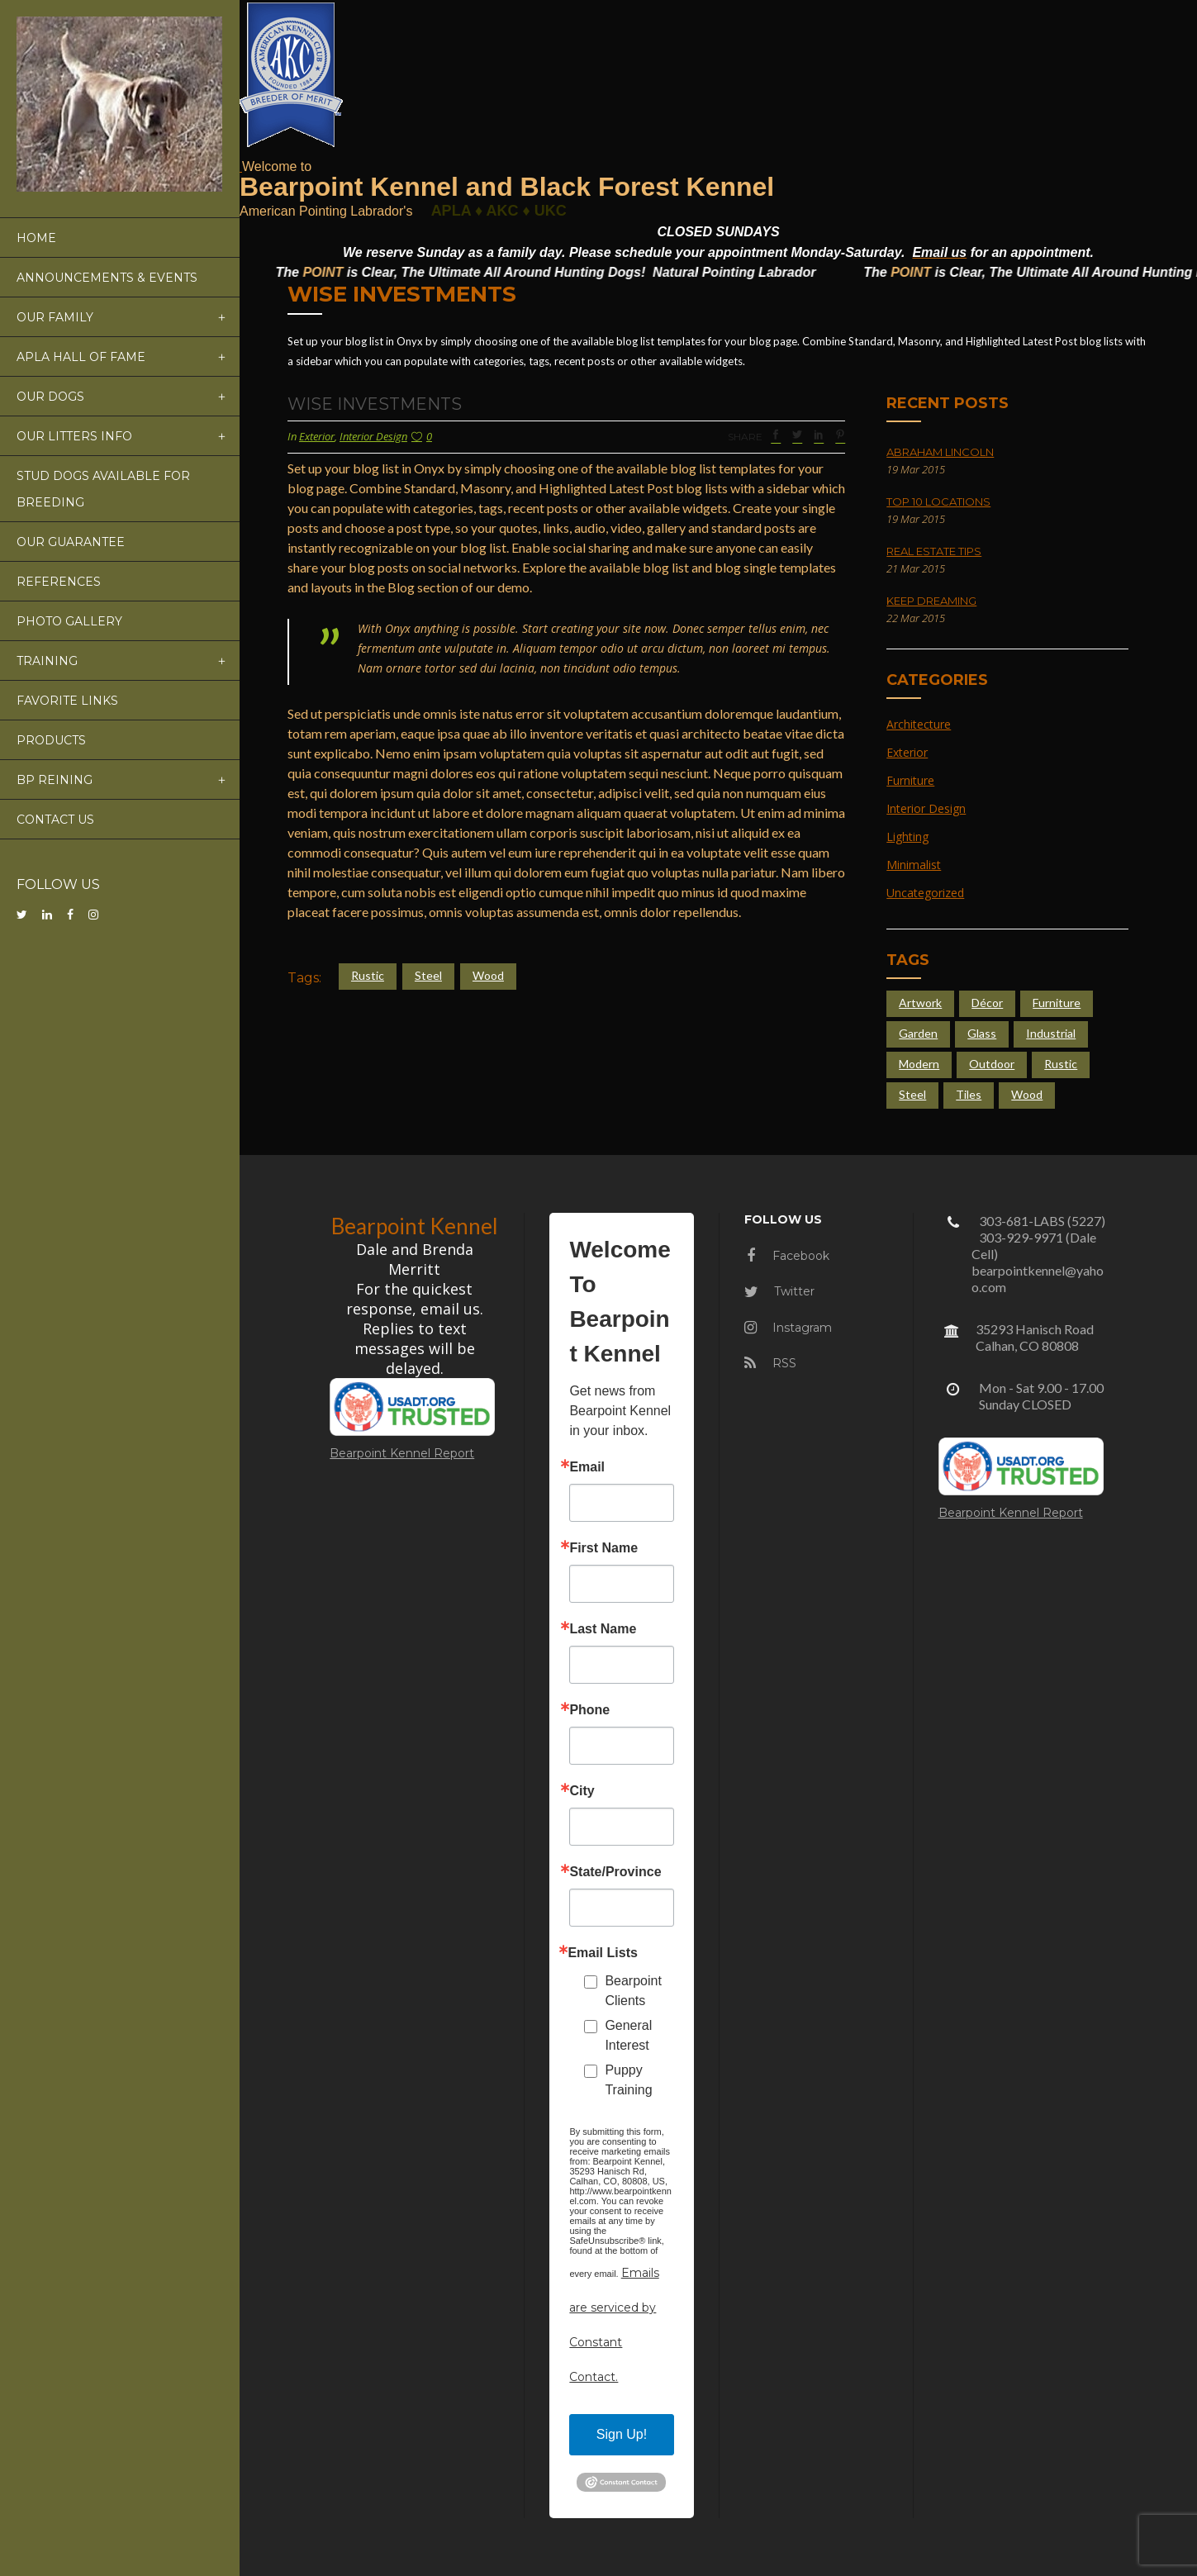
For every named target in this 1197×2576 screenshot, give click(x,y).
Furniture (910, 780)
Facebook (788, 1255)
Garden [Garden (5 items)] (918, 1033)
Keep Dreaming (931, 600)
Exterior (317, 436)
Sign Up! (621, 2434)
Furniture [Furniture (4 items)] (1057, 1003)
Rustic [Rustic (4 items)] (1060, 1064)
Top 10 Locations (938, 501)
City (581, 1791)
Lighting (907, 836)
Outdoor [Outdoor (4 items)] (991, 1064)
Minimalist (913, 864)
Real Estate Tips (933, 551)
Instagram (788, 1327)
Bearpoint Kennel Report (402, 1453)
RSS (770, 1363)
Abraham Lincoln (940, 452)
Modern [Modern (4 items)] (919, 1064)
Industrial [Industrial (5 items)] (1051, 1033)
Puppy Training (628, 2080)
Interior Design (373, 436)
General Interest (628, 2035)
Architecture (918, 724)
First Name (603, 1548)
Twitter (779, 1291)
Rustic (367, 975)
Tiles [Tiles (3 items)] (968, 1094)
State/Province (615, 1872)
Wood (488, 975)
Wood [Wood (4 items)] (1027, 1094)
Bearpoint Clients (633, 1991)
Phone (589, 1710)
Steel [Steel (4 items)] (912, 1094)
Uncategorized (925, 893)
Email (587, 1467)
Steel (428, 975)
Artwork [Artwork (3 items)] (920, 1003)
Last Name (602, 1629)
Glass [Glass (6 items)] (981, 1033)
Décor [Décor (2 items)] (987, 1003)
